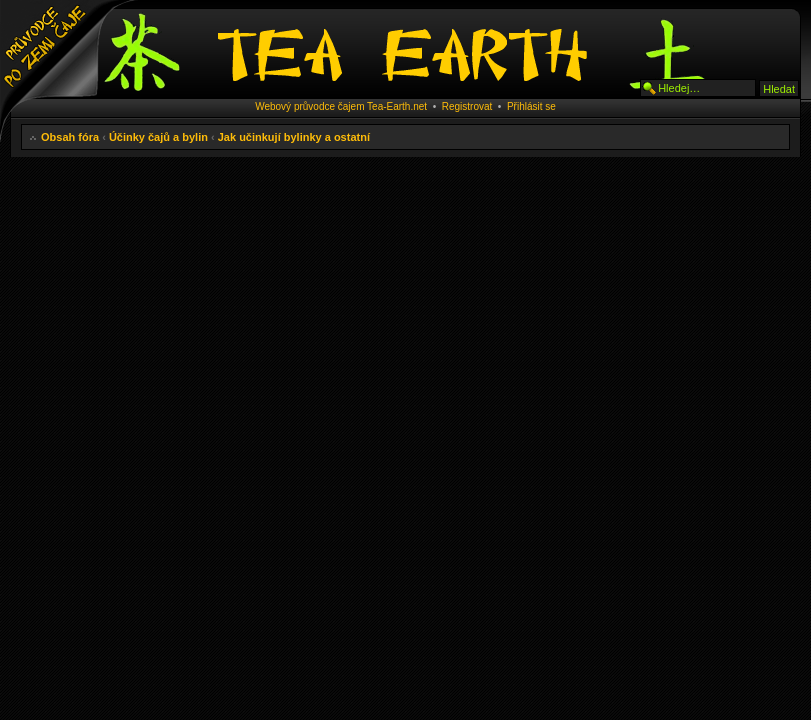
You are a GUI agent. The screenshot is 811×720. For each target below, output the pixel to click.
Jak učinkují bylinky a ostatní (294, 137)
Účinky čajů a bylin (158, 137)
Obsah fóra (70, 137)
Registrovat (467, 106)
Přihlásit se (531, 106)
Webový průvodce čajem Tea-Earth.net (341, 106)
